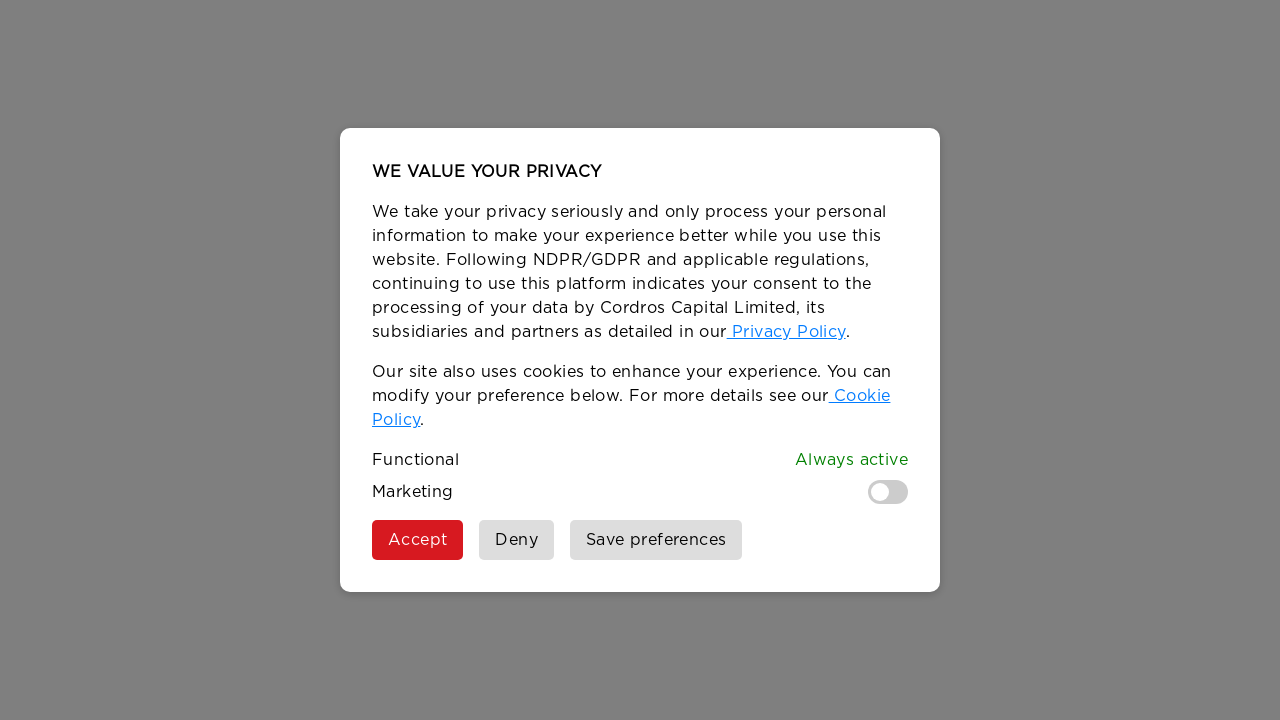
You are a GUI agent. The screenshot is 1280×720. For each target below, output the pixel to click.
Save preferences (656, 540)
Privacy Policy (786, 332)
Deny (516, 540)
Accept (417, 540)
